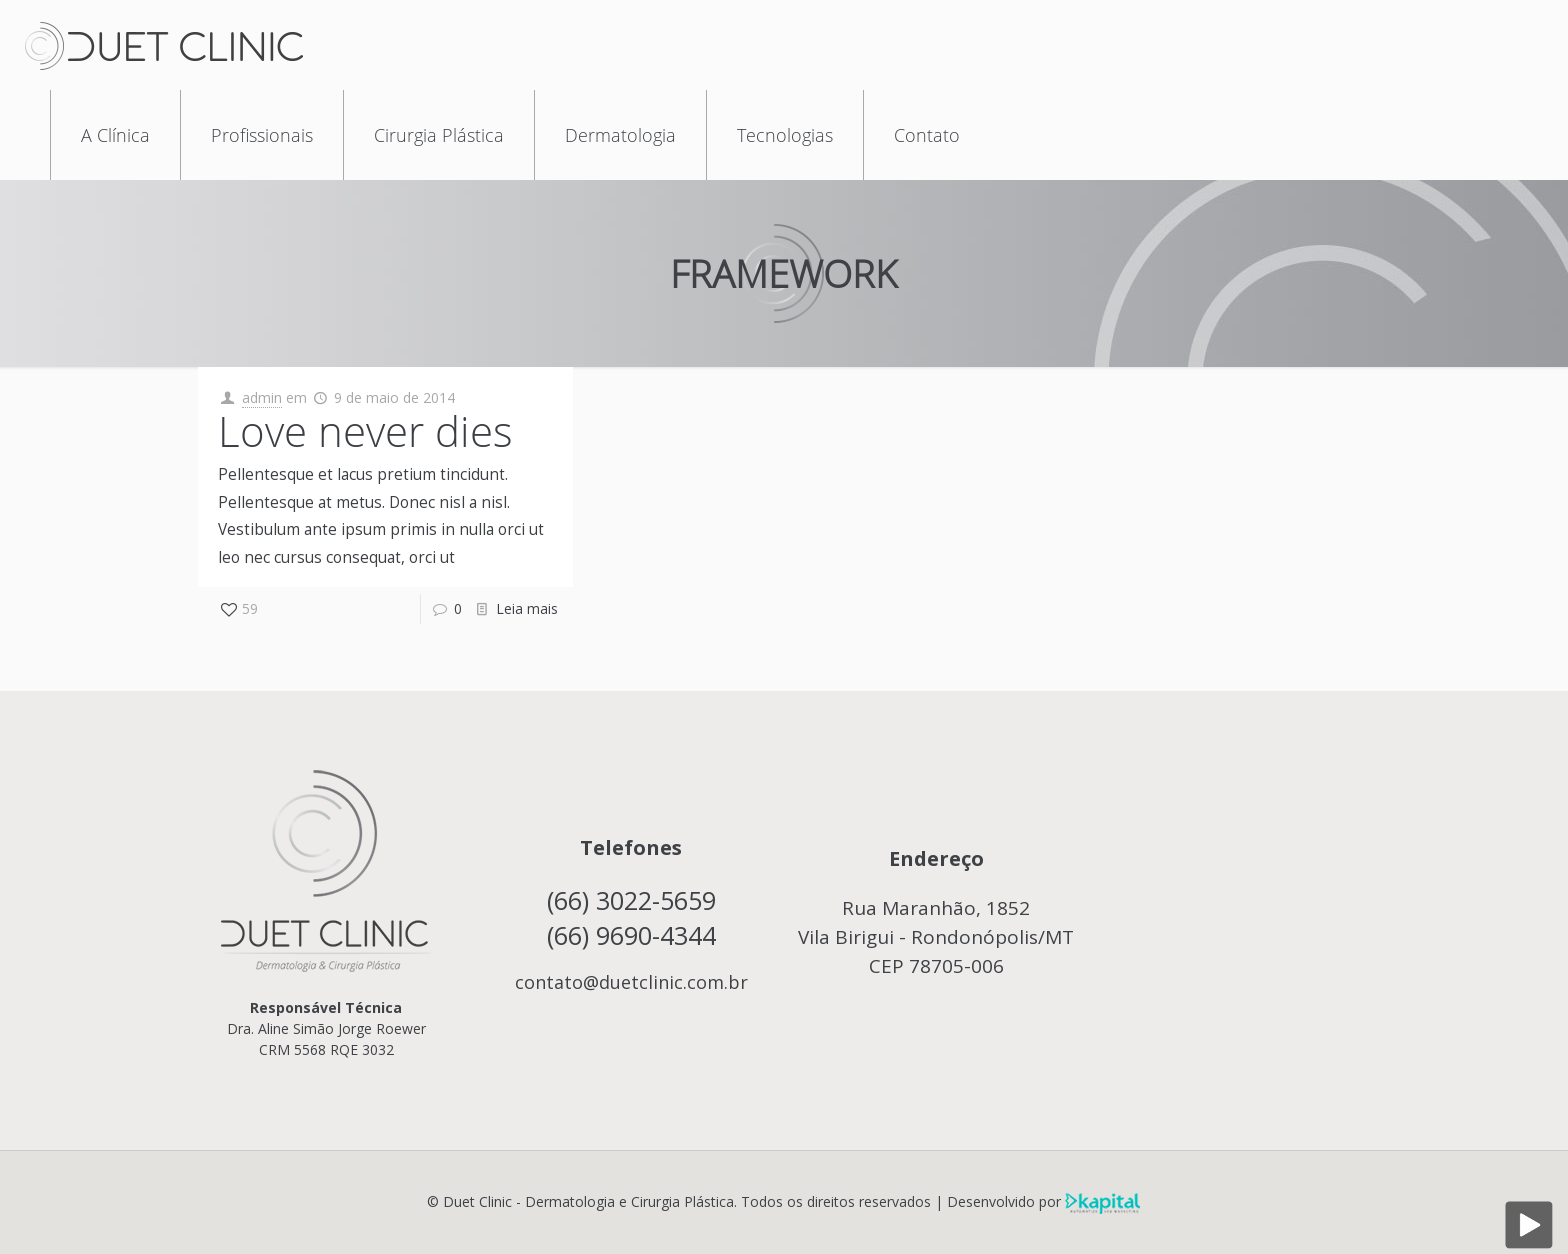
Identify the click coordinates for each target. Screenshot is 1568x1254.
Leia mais (527, 608)
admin (262, 397)
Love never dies (365, 430)
